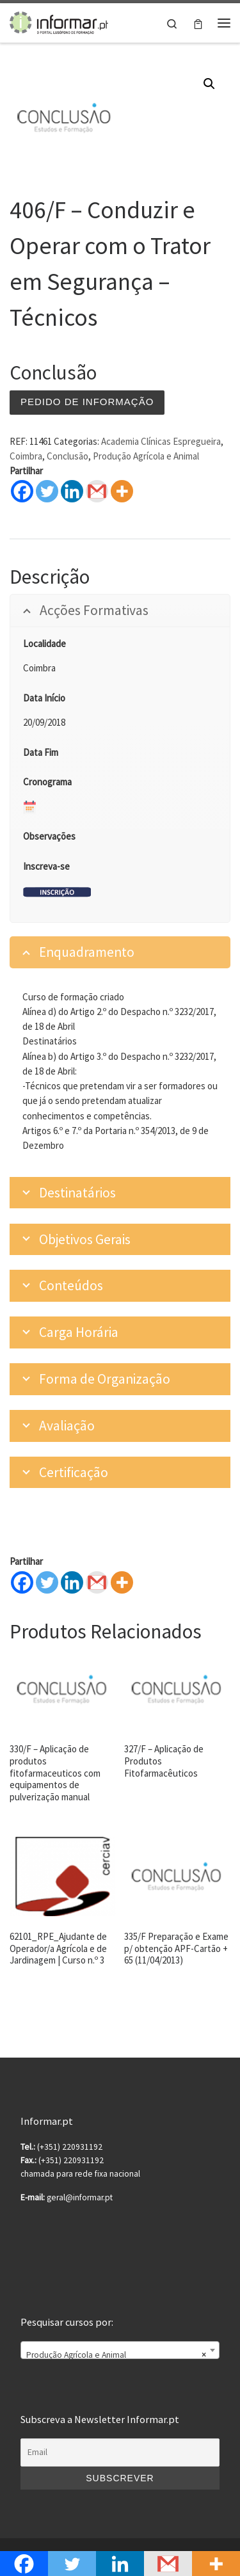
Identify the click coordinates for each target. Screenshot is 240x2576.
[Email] (120, 2452)
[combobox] (120, 2350)
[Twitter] (47, 1582)
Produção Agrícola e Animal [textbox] (116, 2355)
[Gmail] (97, 1582)
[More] (122, 1582)
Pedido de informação (87, 401)
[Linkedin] (72, 1582)
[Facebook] (22, 1582)
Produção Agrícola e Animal (146, 456)
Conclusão (67, 456)
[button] (209, 83)
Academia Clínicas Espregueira (161, 441)
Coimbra (26, 456)
